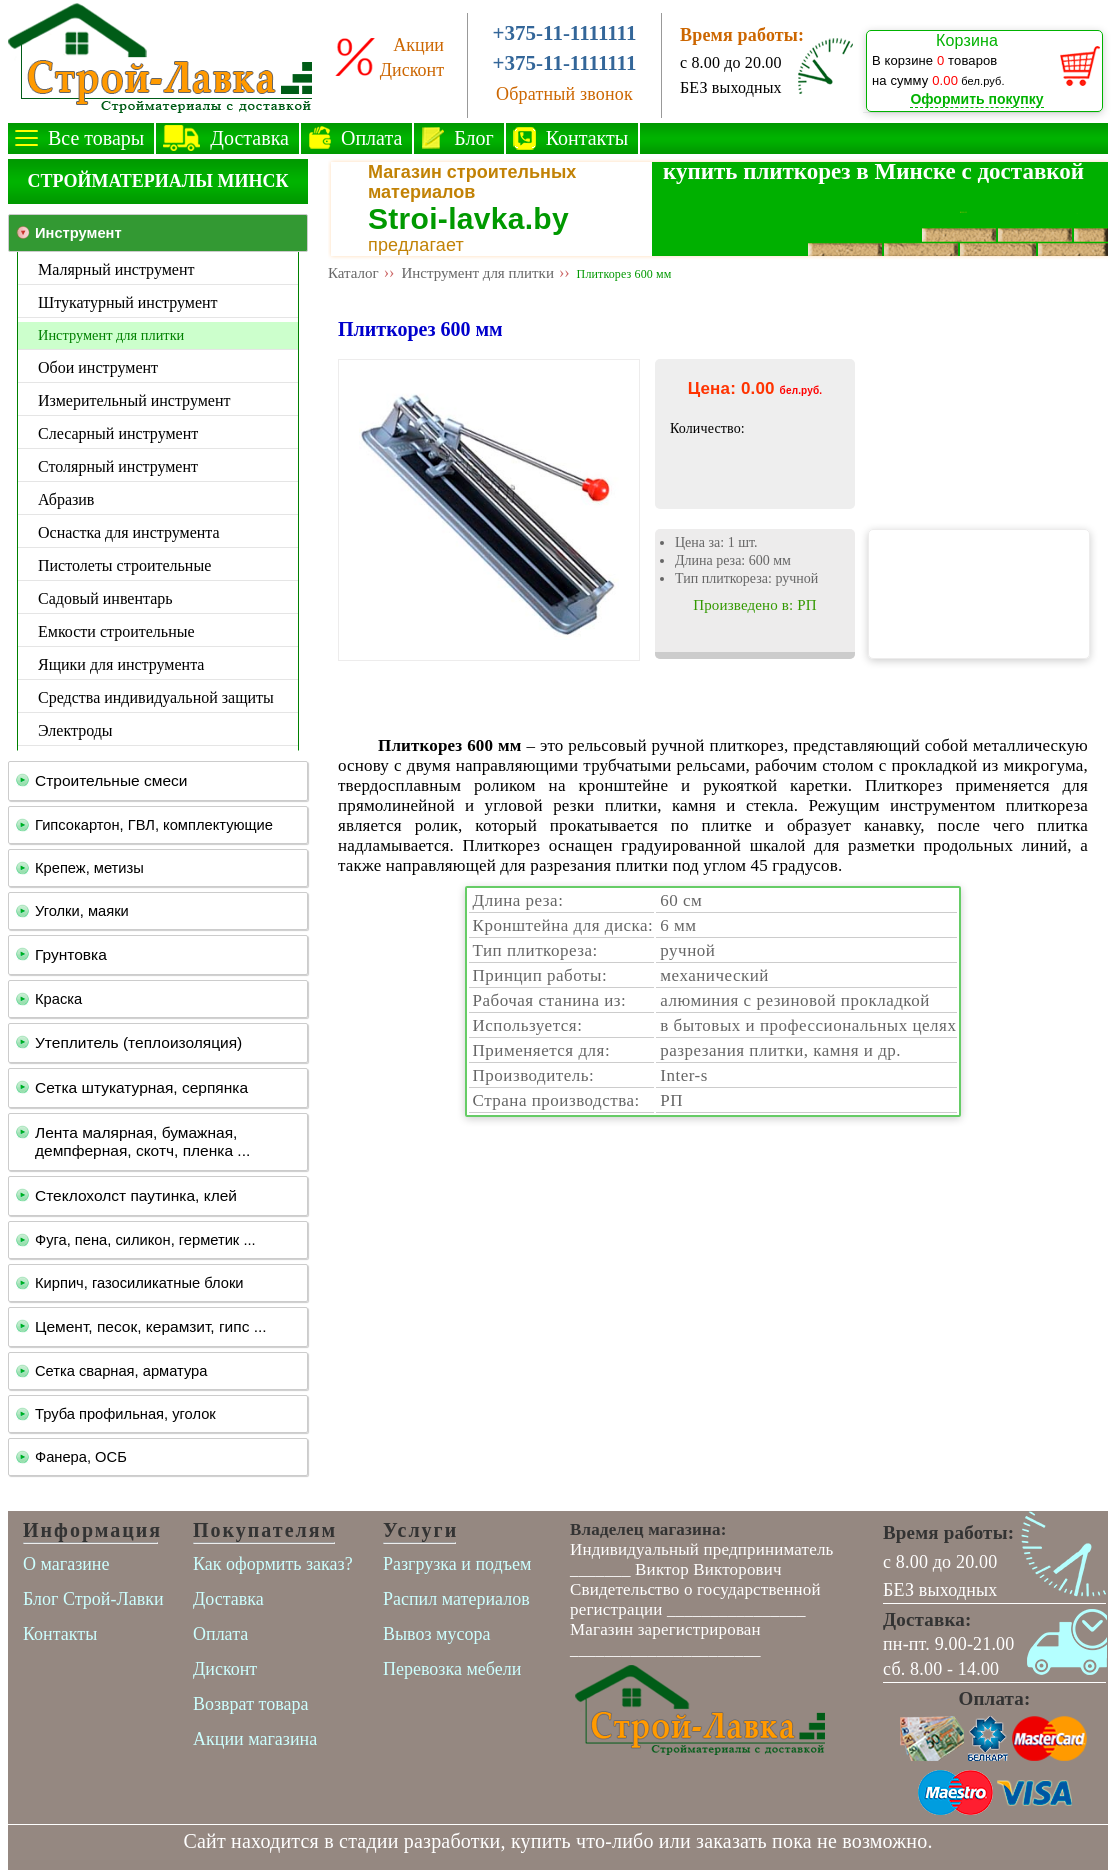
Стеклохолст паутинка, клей (136, 1195)
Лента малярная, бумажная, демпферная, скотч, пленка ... (142, 1141)
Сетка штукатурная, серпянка (141, 1087)
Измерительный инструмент (134, 400)
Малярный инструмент (116, 269)
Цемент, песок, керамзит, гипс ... (151, 1326)
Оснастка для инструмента (129, 532)
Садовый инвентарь (105, 598)
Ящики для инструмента (121, 664)
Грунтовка (71, 954)
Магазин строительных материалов (472, 182)
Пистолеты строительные (124, 565)
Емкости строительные (116, 631)
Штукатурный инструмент (128, 302)
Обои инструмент (98, 367)
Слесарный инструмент (118, 433)
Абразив (66, 499)
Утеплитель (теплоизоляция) (138, 1042)
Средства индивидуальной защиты (156, 697)
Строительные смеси (111, 780)
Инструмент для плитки (111, 335)
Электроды (75, 730)
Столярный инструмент (118, 466)
